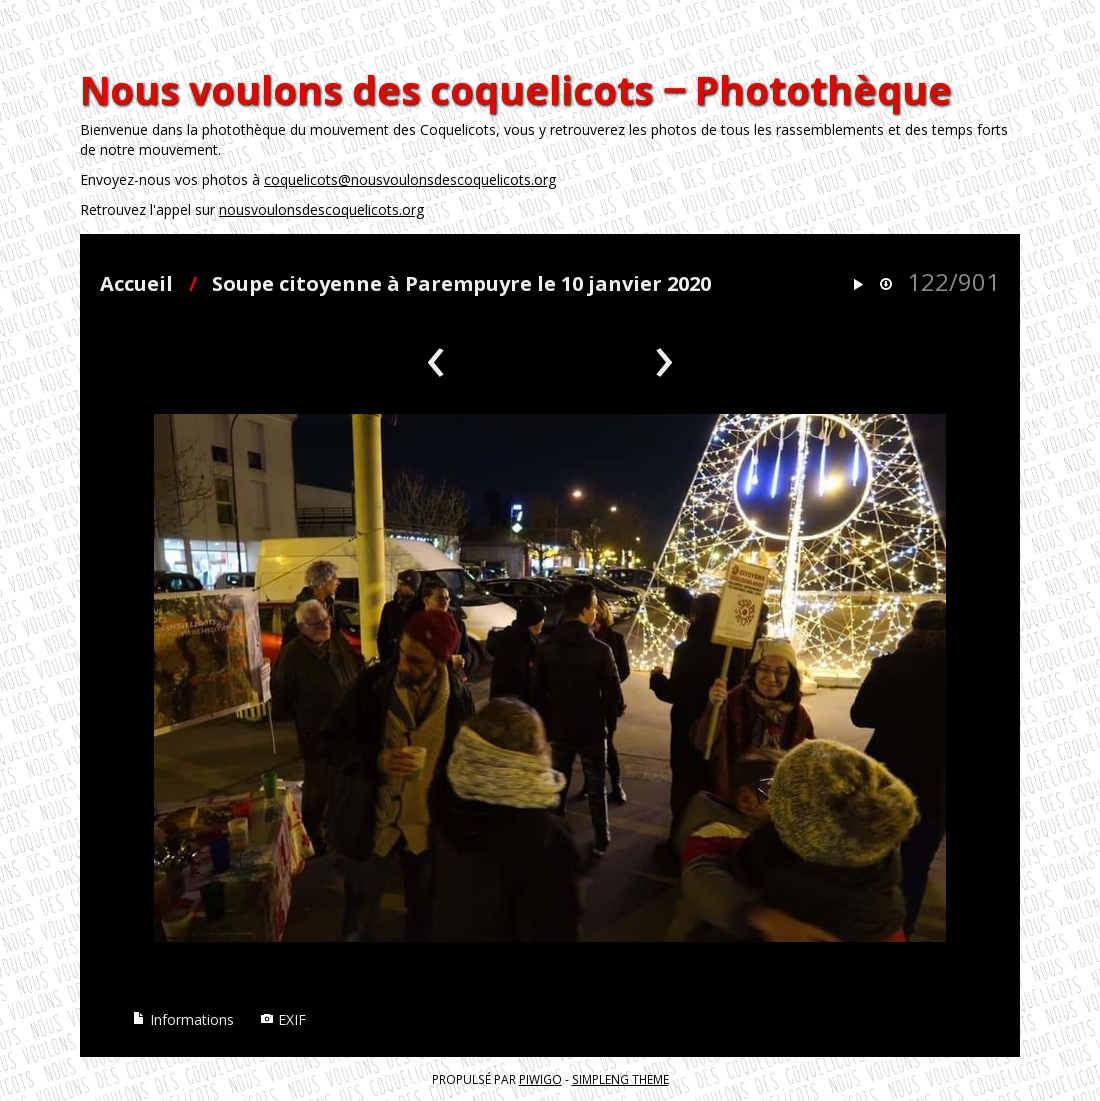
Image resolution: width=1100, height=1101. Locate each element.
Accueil (136, 283)
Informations (183, 1019)
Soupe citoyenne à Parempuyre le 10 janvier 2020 (461, 283)
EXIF (283, 1019)
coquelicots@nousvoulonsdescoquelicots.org (410, 179)
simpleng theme (620, 1079)
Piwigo (540, 1079)
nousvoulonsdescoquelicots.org (321, 209)
